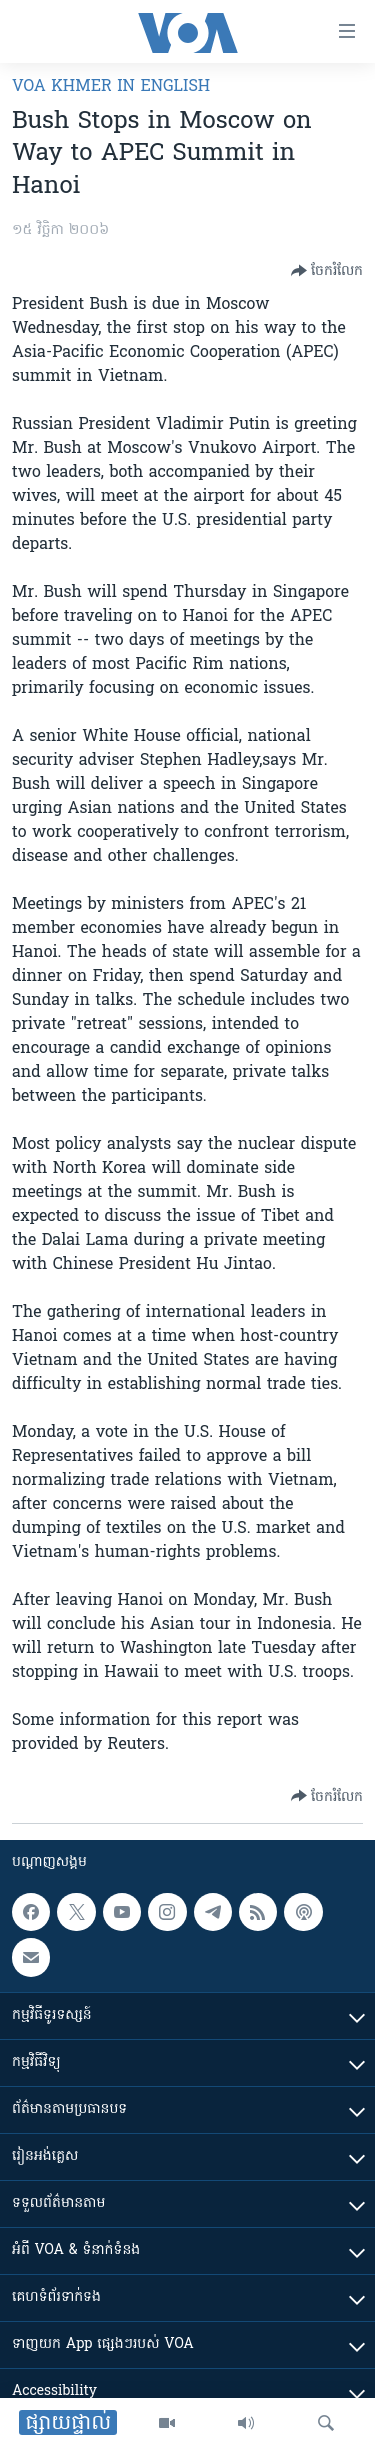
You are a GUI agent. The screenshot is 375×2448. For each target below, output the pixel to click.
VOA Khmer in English (111, 87)
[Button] (327, 271)
